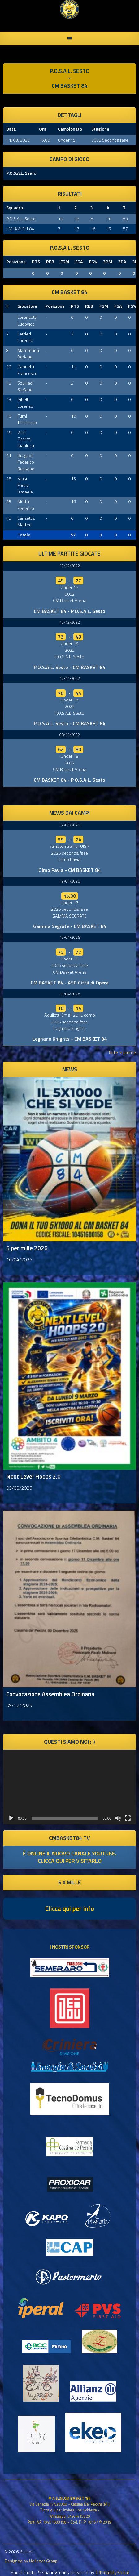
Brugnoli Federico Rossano (25, 462)
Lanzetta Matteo (26, 521)
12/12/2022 (69, 622)
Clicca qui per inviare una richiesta (68, 2510)
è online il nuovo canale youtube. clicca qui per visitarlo (69, 1857)
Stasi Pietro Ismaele (25, 485)
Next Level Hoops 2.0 (33, 1476)
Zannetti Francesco (27, 370)
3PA (122, 261)
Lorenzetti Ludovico (27, 320)
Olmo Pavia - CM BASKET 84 (69, 870)
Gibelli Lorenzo (25, 403)
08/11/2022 (69, 734)
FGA (79, 261)
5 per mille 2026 (27, 1247)
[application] (69, 1787)
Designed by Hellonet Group (31, 2560)
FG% (93, 261)
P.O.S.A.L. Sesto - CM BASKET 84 (69, 667)
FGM (64, 261)
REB (50, 261)
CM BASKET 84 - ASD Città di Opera (70, 982)
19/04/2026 (69, 825)
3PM (107, 261)
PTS (36, 261)
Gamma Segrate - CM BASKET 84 (69, 926)
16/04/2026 (19, 1259)
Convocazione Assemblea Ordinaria (50, 1693)
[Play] (11, 1818)
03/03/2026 (19, 1488)
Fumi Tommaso (27, 419)
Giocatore (27, 306)
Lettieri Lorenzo (25, 337)
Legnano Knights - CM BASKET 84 (70, 1038)
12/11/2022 (69, 678)
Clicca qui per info (69, 1908)
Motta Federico (25, 505)
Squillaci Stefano (25, 386)
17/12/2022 (69, 566)
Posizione (16, 261)
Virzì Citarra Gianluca (25, 439)
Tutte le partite (122, 1052)
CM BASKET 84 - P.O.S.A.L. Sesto (69, 611)
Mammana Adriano (28, 353)
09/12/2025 (19, 1705)
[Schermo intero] (128, 1818)
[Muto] (118, 1818)
